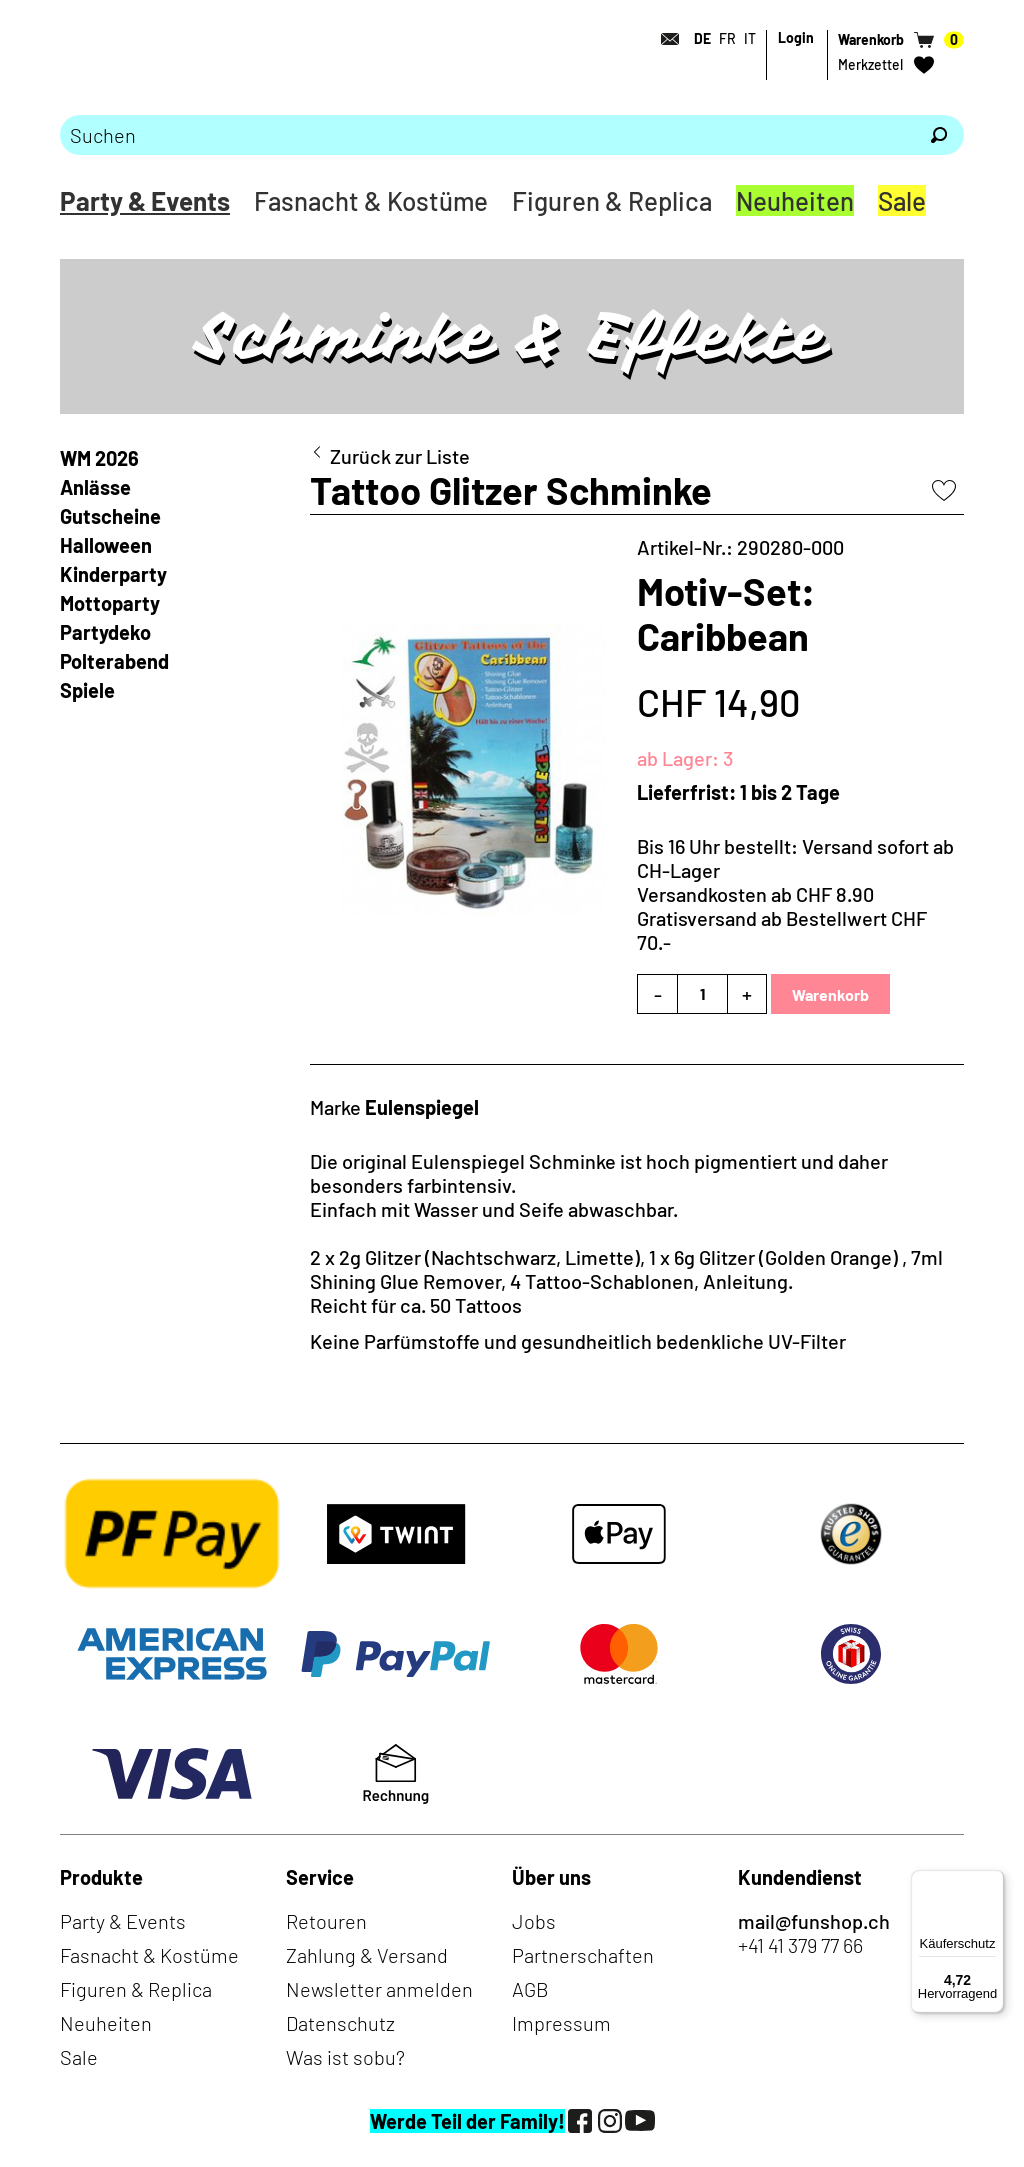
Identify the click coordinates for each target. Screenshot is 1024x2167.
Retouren (326, 1921)
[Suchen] (939, 135)
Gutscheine (110, 516)
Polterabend (114, 661)
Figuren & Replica (612, 200)
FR (727, 38)
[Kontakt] (664, 39)
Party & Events (145, 200)
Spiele (87, 690)
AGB (530, 1989)
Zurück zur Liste (400, 456)
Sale (902, 200)
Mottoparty (110, 603)
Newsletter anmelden (379, 1989)
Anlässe (95, 487)
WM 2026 (99, 458)
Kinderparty (113, 574)
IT (750, 38)
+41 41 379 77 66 (800, 1945)
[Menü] (992, 1882)
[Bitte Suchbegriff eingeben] (487, 135)
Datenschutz (340, 2023)
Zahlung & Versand (367, 1955)
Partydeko (105, 632)
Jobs (534, 1921)
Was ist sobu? (345, 2057)
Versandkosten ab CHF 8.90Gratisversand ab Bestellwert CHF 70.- (782, 918)
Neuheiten (795, 200)
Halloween (106, 545)
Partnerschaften (583, 1955)
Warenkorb (830, 994)
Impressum (561, 2023)
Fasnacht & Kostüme (371, 200)
